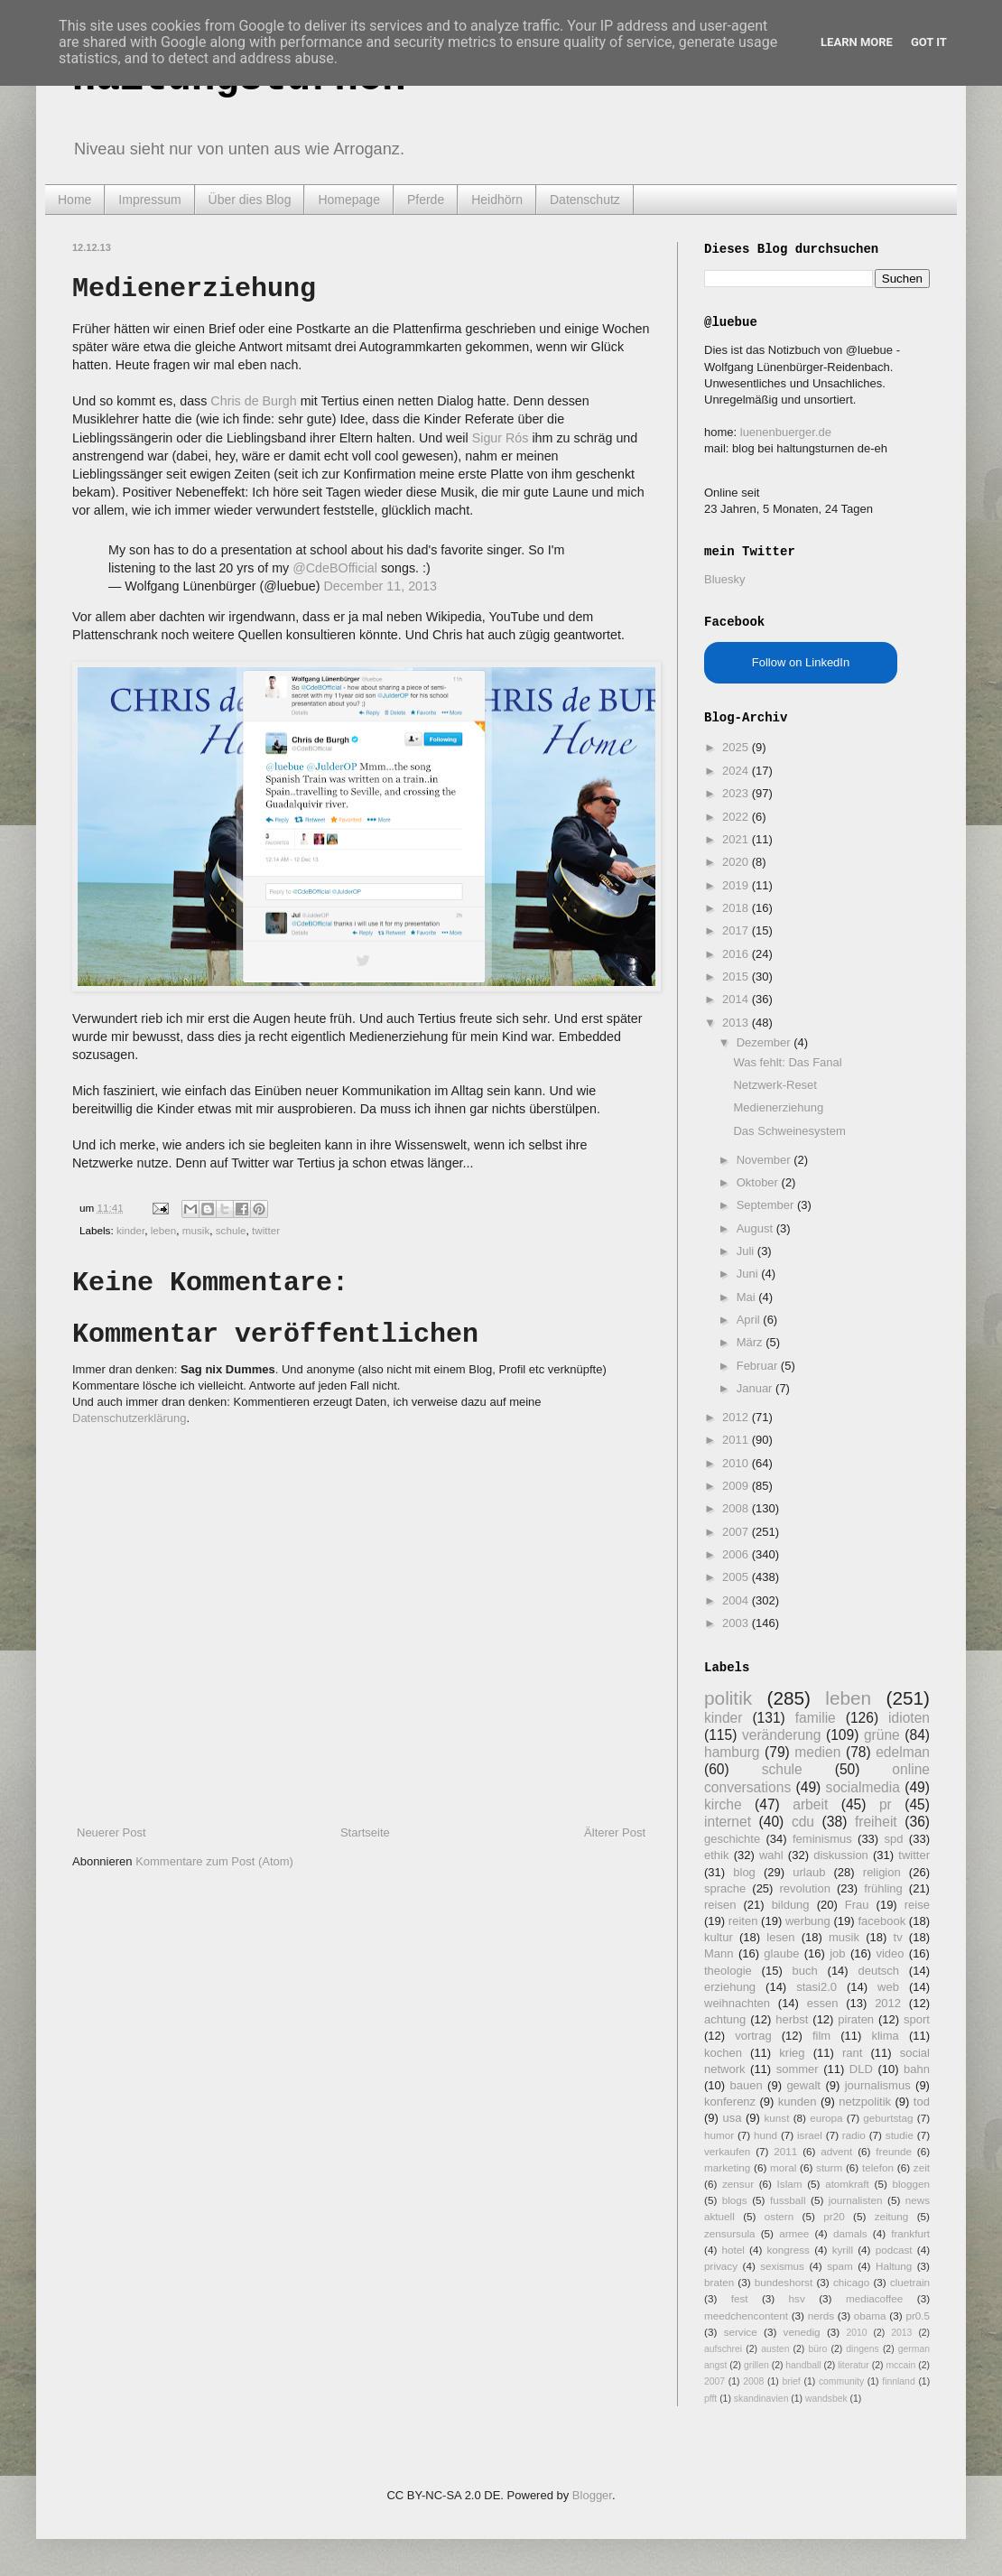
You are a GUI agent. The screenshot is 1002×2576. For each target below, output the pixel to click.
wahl (771, 1855)
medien (817, 1752)
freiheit (876, 1821)
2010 (737, 1463)
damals (850, 2233)
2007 (737, 1532)
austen (775, 2349)
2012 (737, 1417)
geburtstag (888, 2118)
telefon (878, 2167)
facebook (881, 1921)
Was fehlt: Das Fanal (787, 1062)
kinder (130, 1230)
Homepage (349, 199)
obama (870, 2315)
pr (885, 1804)
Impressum (149, 199)
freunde (894, 2151)
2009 (737, 1486)
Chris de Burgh (253, 401)
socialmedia (863, 1787)
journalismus (878, 2085)
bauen (746, 2085)
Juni (749, 1273)
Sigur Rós (500, 438)
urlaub (809, 1872)
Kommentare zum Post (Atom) (214, 1861)
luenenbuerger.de (785, 432)
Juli (747, 1251)
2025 (737, 747)
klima (884, 2035)
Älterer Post (614, 1832)
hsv (797, 2298)
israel (809, 2135)
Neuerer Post (111, 1832)
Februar (759, 1365)
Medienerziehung (778, 1107)
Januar (756, 1388)
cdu (803, 1821)
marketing (727, 2167)
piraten (856, 2019)
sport (917, 2019)
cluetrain (910, 2282)
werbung (807, 1921)
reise (917, 1904)
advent (836, 2151)
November (765, 1160)
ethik (716, 1855)
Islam (790, 2184)
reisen (720, 1904)
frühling (883, 1888)
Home (74, 199)
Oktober (759, 1182)
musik (196, 1230)
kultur (718, 1937)
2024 (737, 770)
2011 (737, 1439)
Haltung (894, 2266)
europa (826, 2118)
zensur (738, 2184)
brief (792, 2381)
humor (719, 2135)
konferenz (730, 2101)
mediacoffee (874, 2298)
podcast (894, 2249)
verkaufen (727, 2151)
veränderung (781, 1735)
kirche (723, 1804)
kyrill (842, 2249)
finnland (898, 2381)
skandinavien (761, 2399)
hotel (732, 2249)
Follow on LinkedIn (800, 662)
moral (783, 2167)
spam (840, 2266)
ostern (779, 2216)
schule (231, 1230)
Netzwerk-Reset (774, 1085)
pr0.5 (917, 2315)
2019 (737, 885)
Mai (748, 1297)
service (740, 2332)
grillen (756, 2365)
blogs (734, 2200)
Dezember (765, 1042)
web (888, 1987)
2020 (737, 862)
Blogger (592, 2495)
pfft (710, 2399)
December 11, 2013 (380, 586)
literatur (853, 2365)
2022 (737, 816)
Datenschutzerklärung (129, 1418)
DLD (861, 2069)
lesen (780, 1937)
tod (922, 2101)
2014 (737, 999)
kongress (788, 2249)
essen (823, 2003)
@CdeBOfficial (334, 568)
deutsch (878, 1970)
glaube (781, 1953)
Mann (719, 1953)
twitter (266, 1230)
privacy (721, 2266)
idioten (909, 1717)
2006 (737, 1554)
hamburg (732, 1752)
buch (805, 1970)
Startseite (365, 1832)
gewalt (803, 2085)
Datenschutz (585, 199)
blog (744, 1872)
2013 (737, 1022)
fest (739, 2298)
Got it (929, 42)
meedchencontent (746, 2315)
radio (854, 2135)
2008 (737, 1508)
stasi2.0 (816, 1987)
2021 (737, 839)
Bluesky (725, 579)
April (750, 1319)
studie (900, 2135)
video (890, 1953)
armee (794, 2233)
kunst (776, 2118)
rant (852, 2053)
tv (898, 1937)
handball (803, 2365)
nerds (821, 2315)
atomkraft (847, 2184)
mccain (900, 2365)
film (821, 2035)
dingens (862, 2349)
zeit (922, 2167)
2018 (737, 908)
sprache (725, 1888)
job (837, 1953)
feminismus (822, 1839)
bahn (917, 2069)
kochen (723, 2053)
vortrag (753, 2035)
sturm (829, 2167)
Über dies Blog (250, 199)
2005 (737, 1577)
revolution (805, 1888)
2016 (737, 954)
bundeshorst (783, 2282)
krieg (791, 2053)
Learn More (857, 42)
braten (719, 2282)
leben (164, 1230)
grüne (882, 1735)
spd (894, 1839)
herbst (791, 2019)
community (841, 2381)
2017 (737, 930)
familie (815, 1717)
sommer (797, 2069)
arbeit (810, 1804)
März (751, 1342)
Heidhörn (497, 199)
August (756, 1228)
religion (882, 1872)
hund (765, 2135)
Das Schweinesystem (789, 1131)
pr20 (833, 2216)
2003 (737, 1623)
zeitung (892, 2216)
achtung (725, 2019)
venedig (802, 2332)
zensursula (730, 2233)
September (767, 1205)
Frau (857, 1904)
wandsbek (826, 2399)
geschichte (732, 1839)
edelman (903, 1752)
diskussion (840, 1855)
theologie (728, 1970)
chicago (851, 2282)
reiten (743, 1921)
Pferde (425, 199)
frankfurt (910, 2233)
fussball (788, 2200)
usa (731, 2118)
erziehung (730, 1987)
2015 (737, 976)
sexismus (782, 2266)
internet (727, 1821)
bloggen (911, 2184)
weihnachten (737, 2003)
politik (728, 1698)
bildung (791, 1904)
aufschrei (723, 2349)
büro (817, 2349)
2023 (737, 793)
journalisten (856, 2200)
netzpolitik (865, 2101)
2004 (737, 1600)
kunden (797, 2101)
